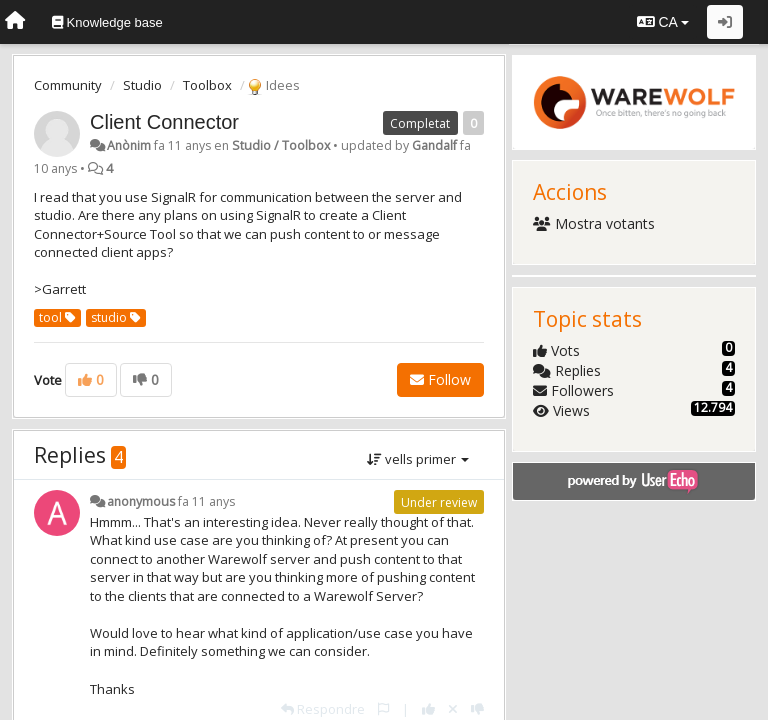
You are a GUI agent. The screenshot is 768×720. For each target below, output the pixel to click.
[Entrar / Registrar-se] (725, 22)
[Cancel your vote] (453, 709)
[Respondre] (323, 709)
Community (68, 85)
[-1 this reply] (477, 709)
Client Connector (164, 122)
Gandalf (434, 145)
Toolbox (207, 85)
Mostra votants (594, 223)
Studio (142, 85)
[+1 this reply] (428, 709)
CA (663, 22)
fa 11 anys (206, 501)
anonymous (141, 501)
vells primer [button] (418, 459)
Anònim (129, 145)
